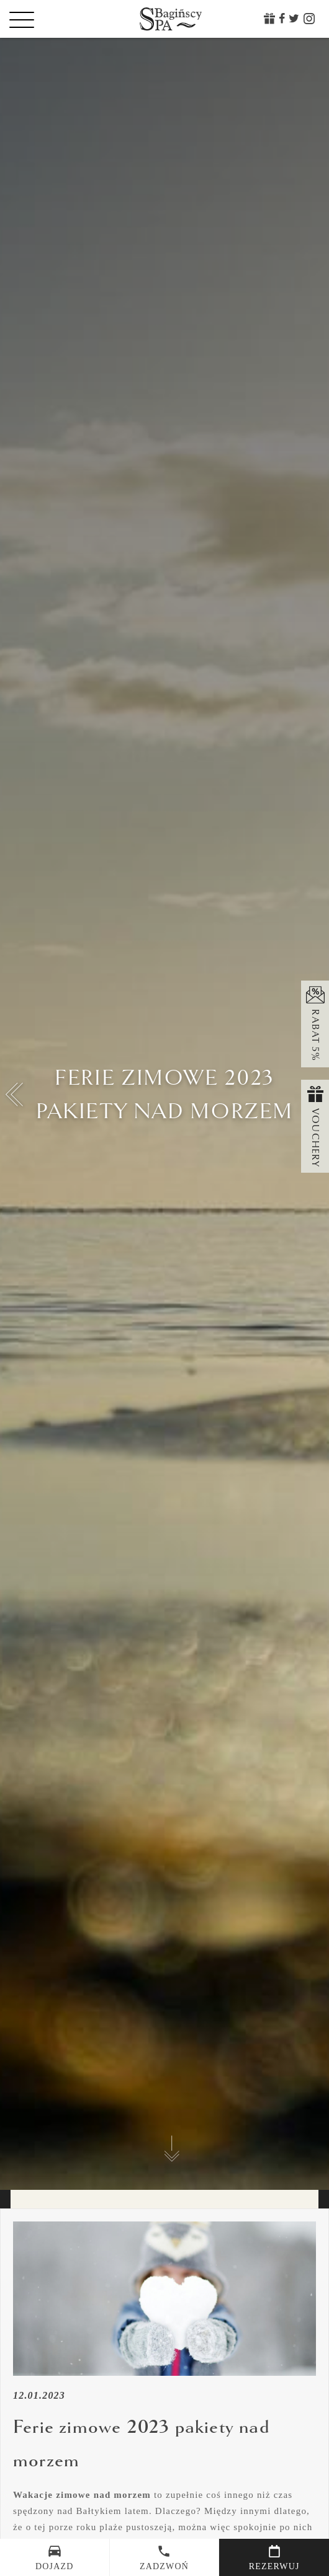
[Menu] (43, 19)
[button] (14, 1094)
